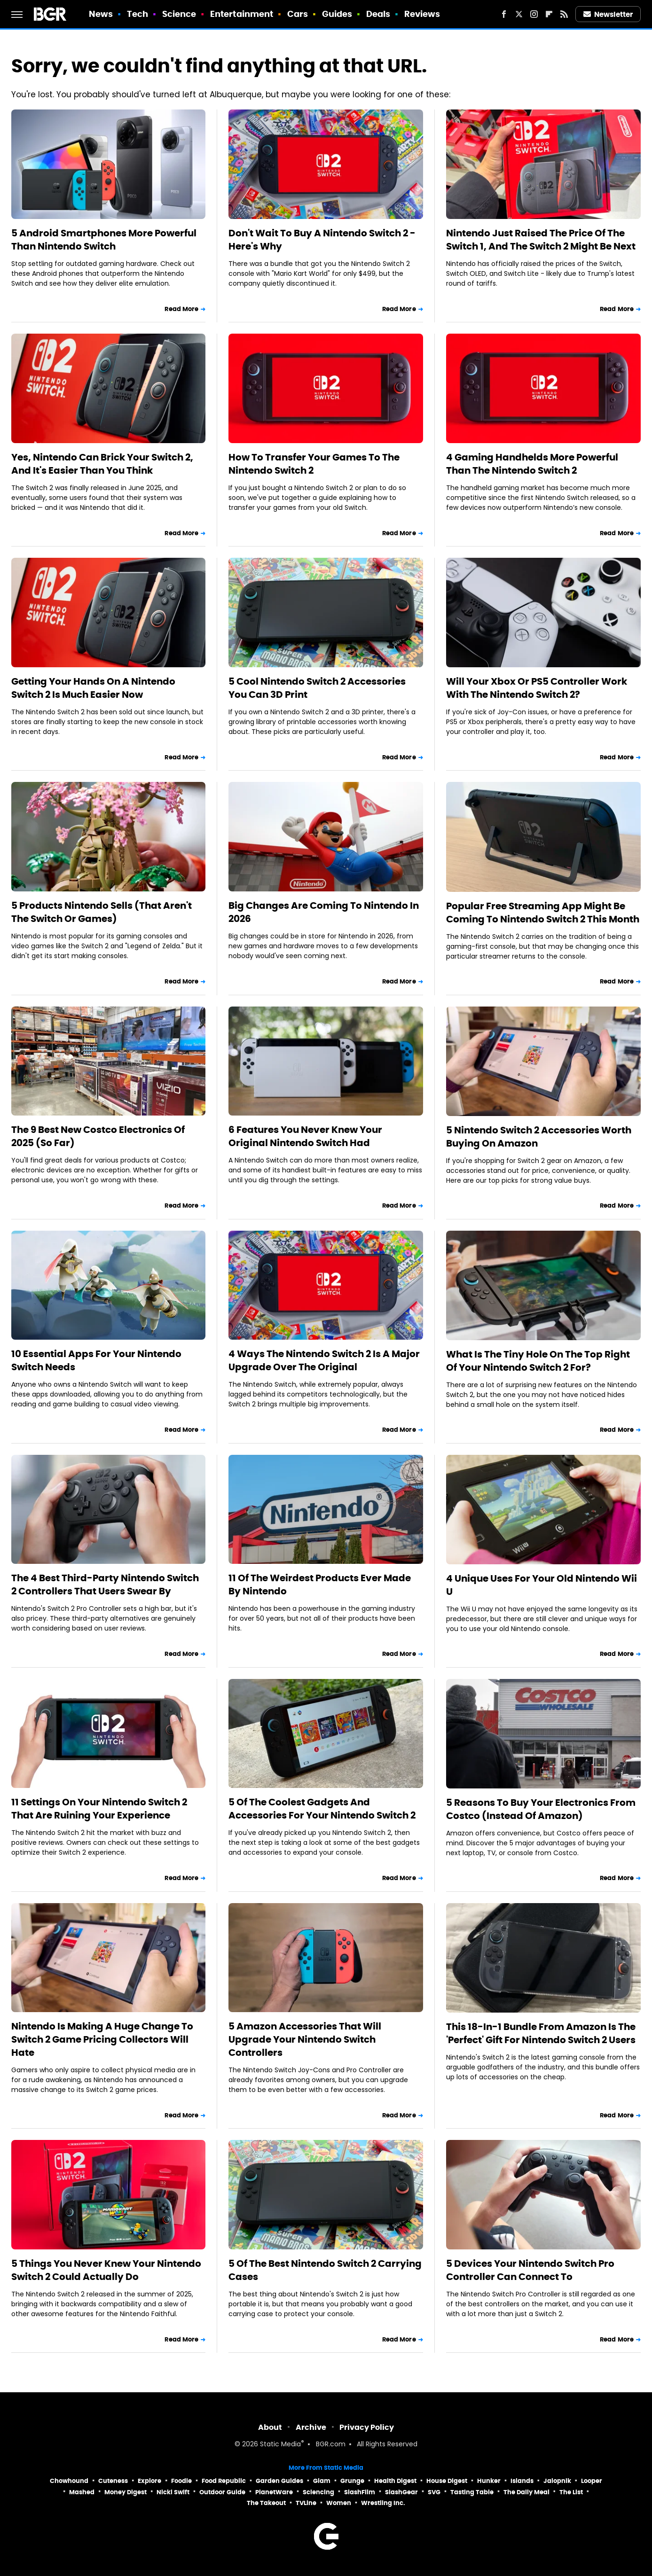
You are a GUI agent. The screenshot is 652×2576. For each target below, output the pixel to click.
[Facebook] (504, 14)
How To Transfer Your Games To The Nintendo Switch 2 (314, 463)
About (270, 2427)
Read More (181, 309)
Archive (311, 2427)
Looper (591, 2481)
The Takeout (266, 2503)
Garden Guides (279, 2481)
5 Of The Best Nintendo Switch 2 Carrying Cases (325, 2270)
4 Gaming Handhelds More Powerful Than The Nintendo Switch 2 (532, 463)
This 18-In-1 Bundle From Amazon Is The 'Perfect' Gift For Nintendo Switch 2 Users (541, 2033)
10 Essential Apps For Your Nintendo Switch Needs (96, 1360)
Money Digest (125, 2492)
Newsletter (608, 14)
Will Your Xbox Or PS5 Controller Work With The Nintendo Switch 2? (536, 688)
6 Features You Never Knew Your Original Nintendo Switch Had (305, 1136)
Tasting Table (472, 2492)
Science (179, 13)
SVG (434, 2492)
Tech (137, 13)
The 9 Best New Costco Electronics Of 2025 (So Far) (98, 1136)
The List (571, 2492)
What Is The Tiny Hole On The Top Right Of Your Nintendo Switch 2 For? (538, 1361)
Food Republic (224, 2481)
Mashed (81, 2492)
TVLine (306, 2503)
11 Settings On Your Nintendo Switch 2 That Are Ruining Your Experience (99, 1808)
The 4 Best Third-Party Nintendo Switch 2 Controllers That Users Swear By (105, 1584)
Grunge (352, 2481)
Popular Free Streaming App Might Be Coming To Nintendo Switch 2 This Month (542, 912)
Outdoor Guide (222, 2492)
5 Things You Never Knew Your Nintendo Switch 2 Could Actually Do (106, 2270)
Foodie (181, 2481)
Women (338, 2503)
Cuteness (113, 2481)
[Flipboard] (549, 14)
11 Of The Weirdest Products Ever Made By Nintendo (319, 1584)
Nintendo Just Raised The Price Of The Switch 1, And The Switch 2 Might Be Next (541, 239)
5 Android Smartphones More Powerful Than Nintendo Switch (103, 239)
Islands (522, 2481)
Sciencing (318, 2492)
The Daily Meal (526, 2492)
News (101, 13)
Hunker (489, 2481)
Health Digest (395, 2481)
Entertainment (241, 13)
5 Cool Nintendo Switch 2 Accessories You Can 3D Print (317, 688)
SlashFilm (359, 2492)
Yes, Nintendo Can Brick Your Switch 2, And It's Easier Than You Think (102, 463)
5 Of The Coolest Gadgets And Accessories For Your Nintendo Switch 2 (322, 1808)
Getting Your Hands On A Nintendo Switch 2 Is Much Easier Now (93, 688)
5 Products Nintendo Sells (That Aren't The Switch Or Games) (101, 912)
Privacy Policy (366, 2427)
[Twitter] (519, 14)
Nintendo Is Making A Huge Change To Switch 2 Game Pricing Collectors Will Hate (102, 2039)
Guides (337, 13)
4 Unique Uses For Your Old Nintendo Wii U (541, 1585)
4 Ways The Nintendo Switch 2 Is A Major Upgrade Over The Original (324, 1360)
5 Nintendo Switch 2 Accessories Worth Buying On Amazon (538, 1136)
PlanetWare (274, 2492)
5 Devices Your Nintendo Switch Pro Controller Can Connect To (530, 2270)
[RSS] (564, 14)
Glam (321, 2481)
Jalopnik (557, 2481)
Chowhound (69, 2481)
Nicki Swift (173, 2492)
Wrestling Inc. (383, 2503)
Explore (149, 2481)
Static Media (280, 2444)
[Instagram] (534, 14)
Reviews (422, 13)
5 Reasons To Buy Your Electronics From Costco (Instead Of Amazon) (541, 1809)
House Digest (446, 2481)
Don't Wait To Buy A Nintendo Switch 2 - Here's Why (322, 239)
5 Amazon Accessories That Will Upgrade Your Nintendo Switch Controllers (304, 2039)
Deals (378, 13)
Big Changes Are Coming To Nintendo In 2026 (323, 912)
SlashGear (401, 2492)
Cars (297, 13)
